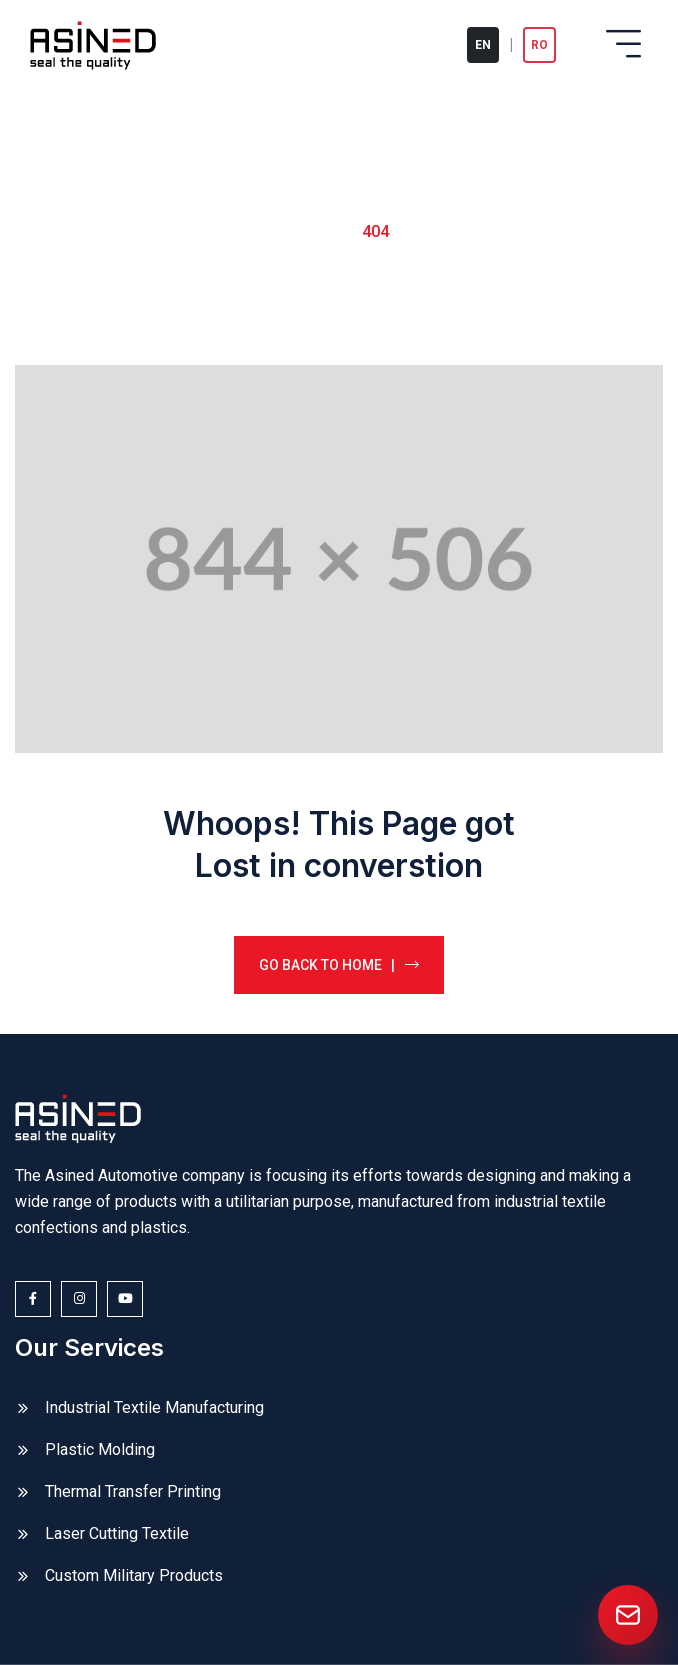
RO (539, 45)
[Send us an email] (628, 1615)
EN (483, 45)
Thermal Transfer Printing (133, 1491)
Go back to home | (339, 965)
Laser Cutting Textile (117, 1533)
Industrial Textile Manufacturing (154, 1407)
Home (312, 230)
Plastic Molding (100, 1449)
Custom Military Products (134, 1575)
